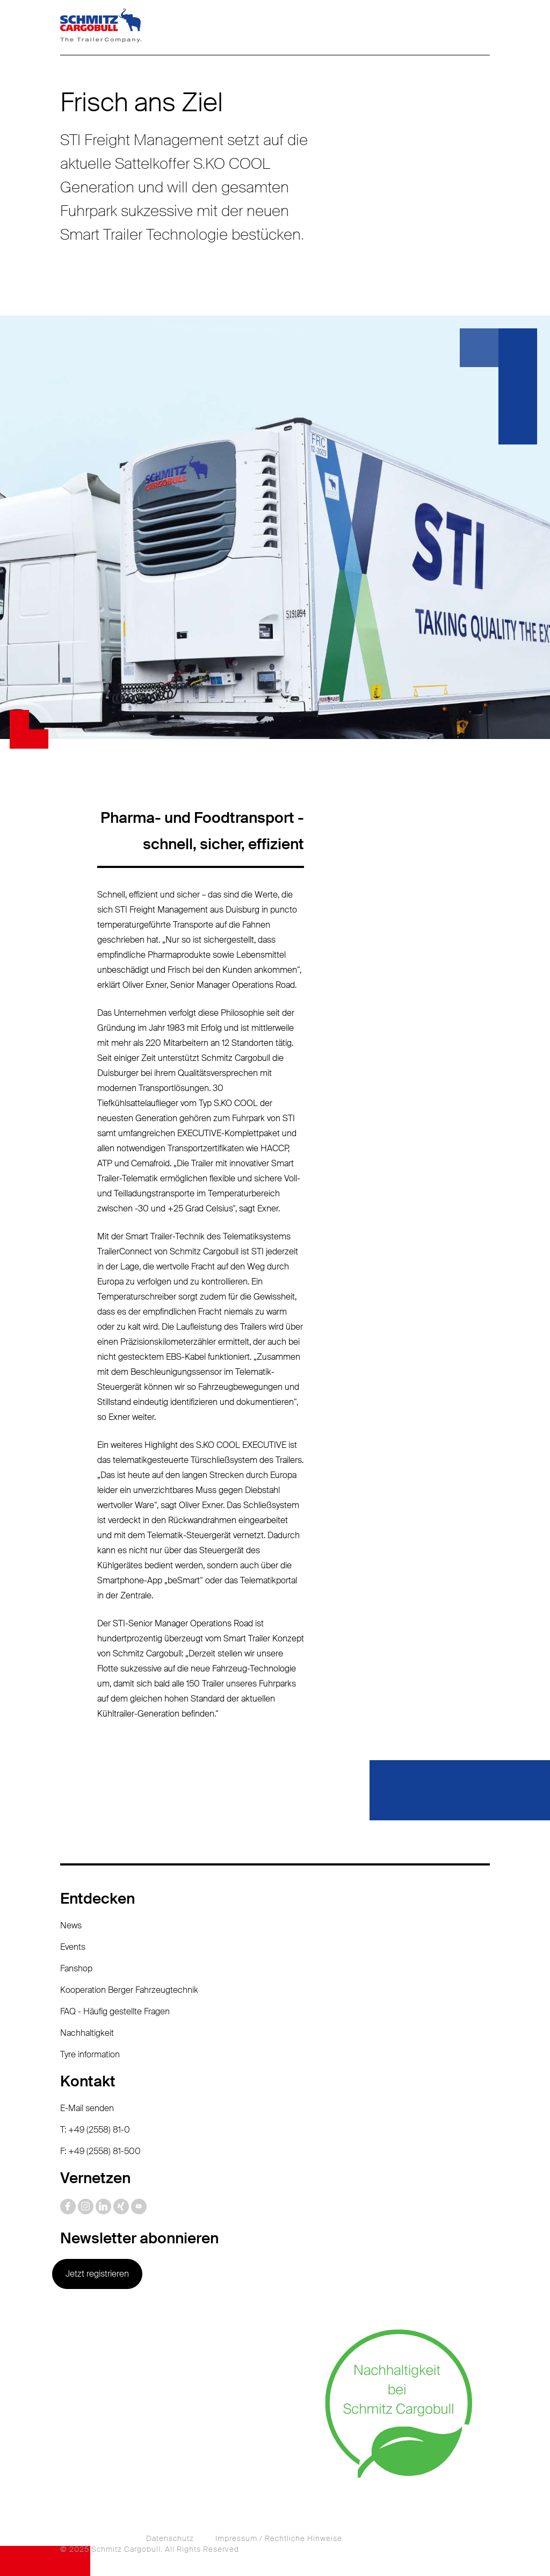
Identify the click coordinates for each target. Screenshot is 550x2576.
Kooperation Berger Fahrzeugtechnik (129, 1990)
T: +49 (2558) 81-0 (95, 2129)
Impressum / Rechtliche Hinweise (278, 2538)
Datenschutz (170, 2538)
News (71, 1925)
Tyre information (90, 2054)
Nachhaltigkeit (87, 2033)
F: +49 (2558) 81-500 (100, 2151)
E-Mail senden (87, 2108)
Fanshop (76, 1968)
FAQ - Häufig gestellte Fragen (115, 2011)
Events (72, 1947)
